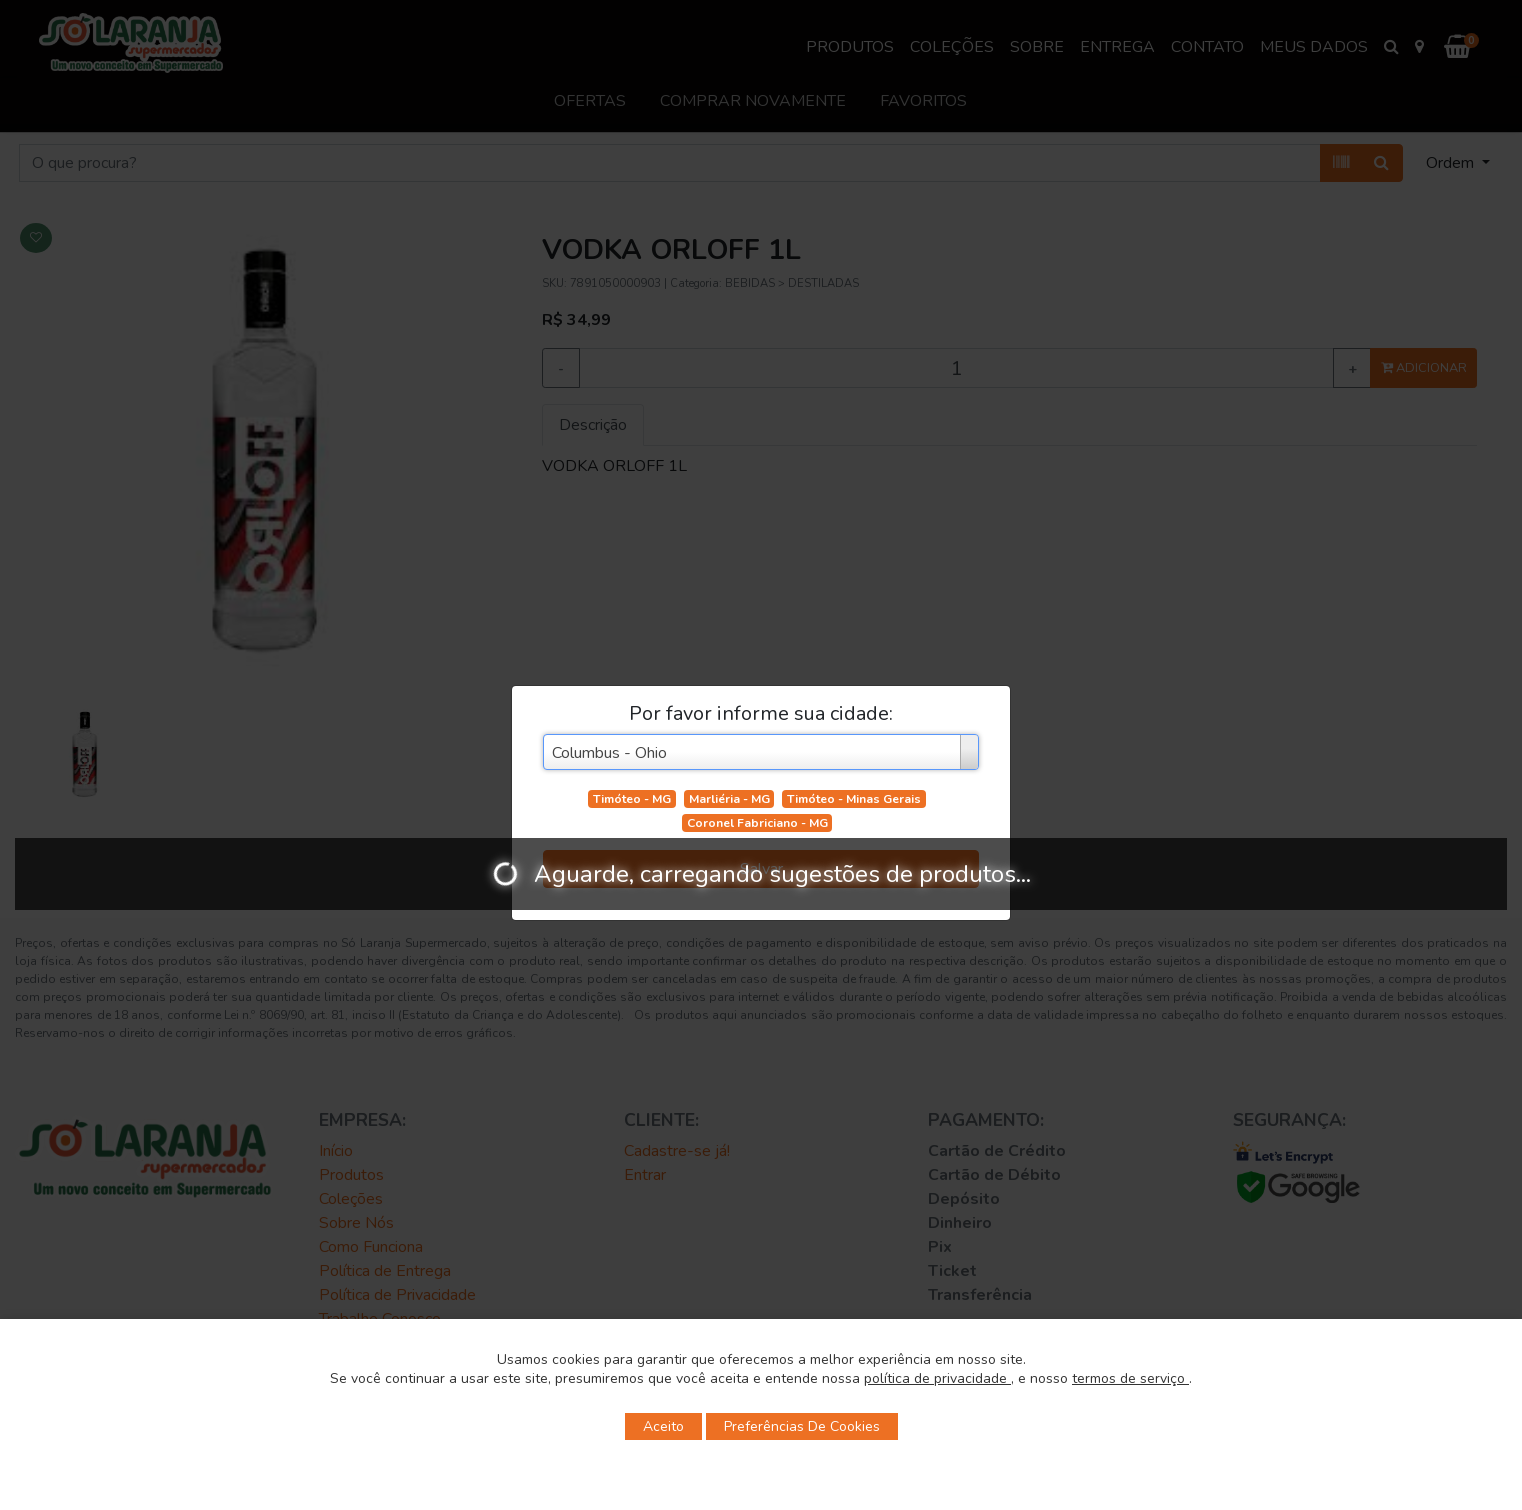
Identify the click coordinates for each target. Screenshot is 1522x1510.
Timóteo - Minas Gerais (854, 799)
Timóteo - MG (632, 799)
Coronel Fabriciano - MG (757, 823)
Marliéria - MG (729, 799)
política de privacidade (937, 1378)
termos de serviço (1130, 1378)
